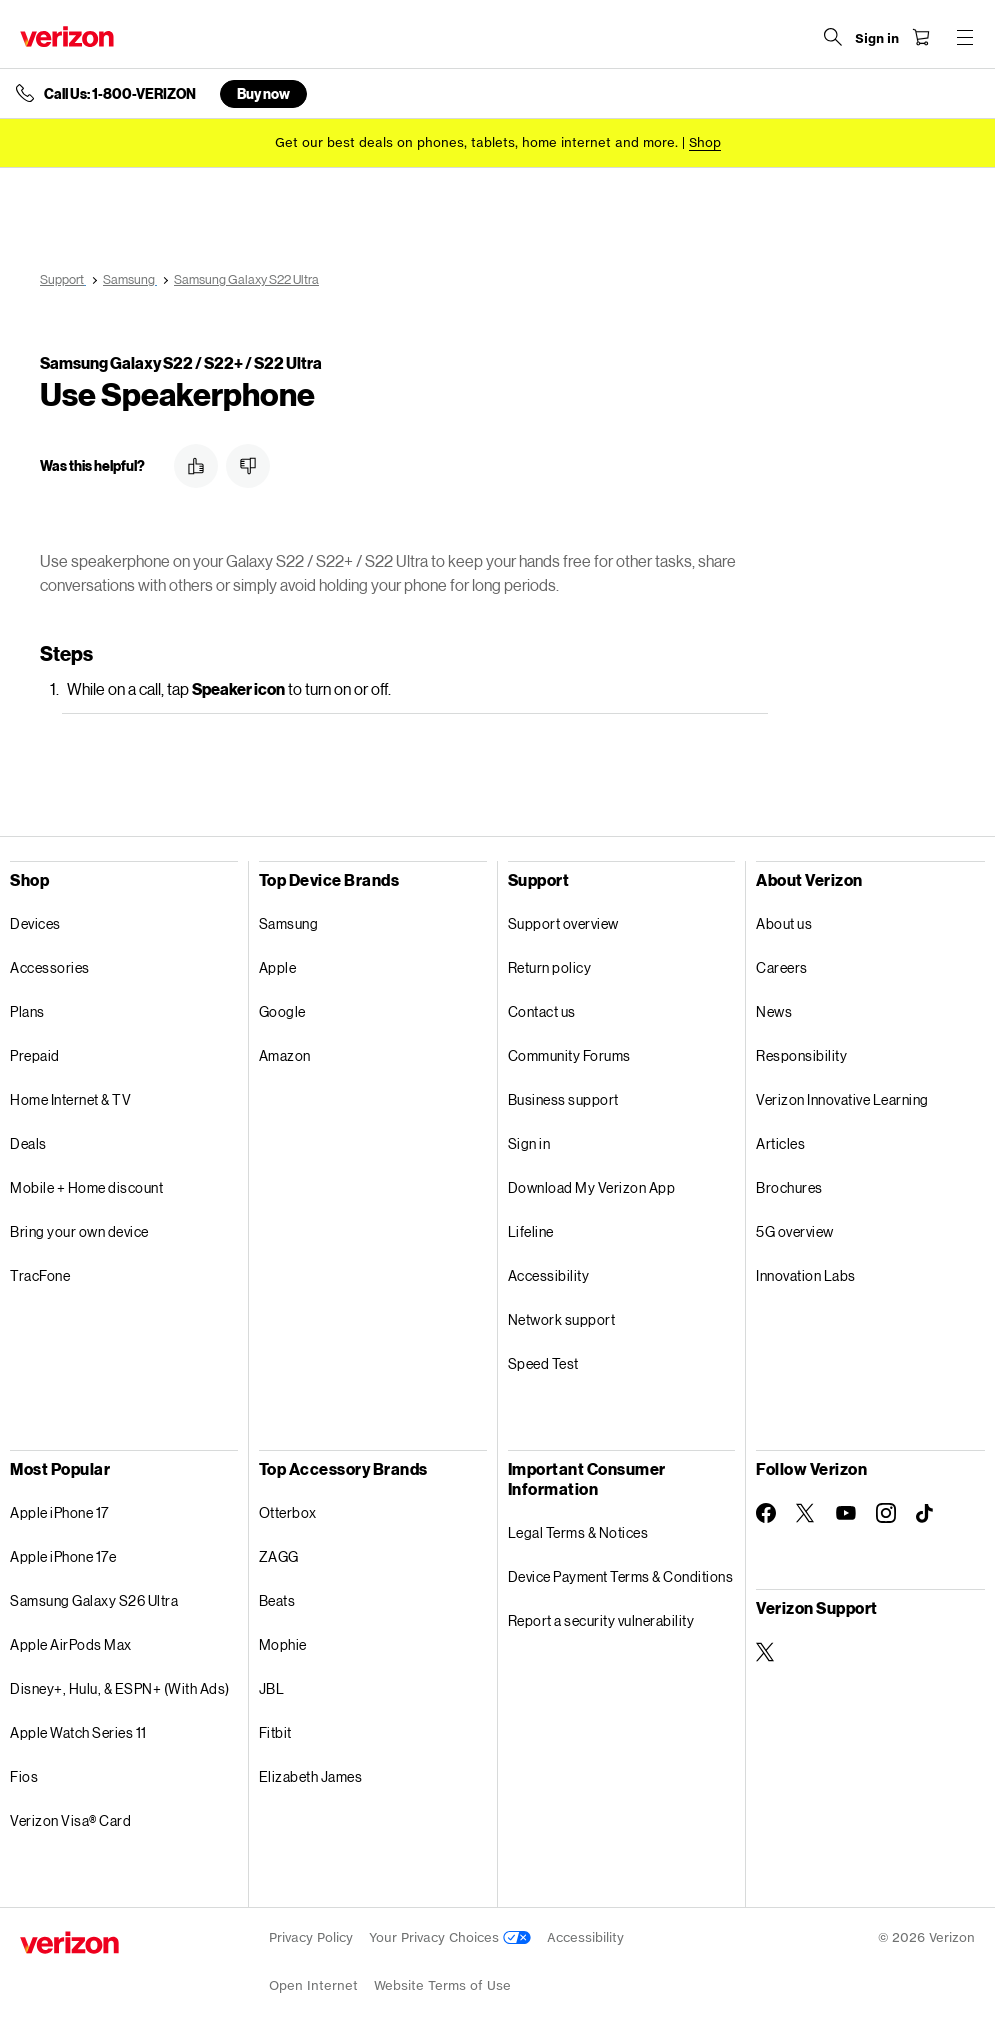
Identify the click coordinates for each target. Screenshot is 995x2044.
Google (282, 1011)
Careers (782, 967)
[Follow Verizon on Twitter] (806, 1513)
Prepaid (35, 1055)
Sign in (529, 1143)
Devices (35, 923)
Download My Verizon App (592, 1187)
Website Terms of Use (442, 1985)
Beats (277, 1600)
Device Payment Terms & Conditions (621, 1576)
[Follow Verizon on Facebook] (766, 1513)
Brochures (789, 1187)
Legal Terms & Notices (578, 1532)
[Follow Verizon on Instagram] (886, 1513)
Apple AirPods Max (71, 1644)
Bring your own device (79, 1231)
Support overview (563, 923)
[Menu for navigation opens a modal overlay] (965, 37)
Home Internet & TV (70, 1099)
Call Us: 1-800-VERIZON (120, 94)
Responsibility (801, 1055)
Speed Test (543, 1363)
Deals (28, 1143)
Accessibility (549, 1275)
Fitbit (275, 1732)
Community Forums (569, 1055)
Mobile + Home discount (86, 1187)
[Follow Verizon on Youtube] (846, 1513)
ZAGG (279, 1556)
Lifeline (531, 1231)
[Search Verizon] (833, 37)
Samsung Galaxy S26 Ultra (94, 1600)
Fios (24, 1776)
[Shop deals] (705, 142)
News (774, 1011)
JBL (272, 1688)
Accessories (50, 967)
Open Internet (313, 1985)
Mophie (283, 1644)
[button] (196, 466)
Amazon (285, 1055)
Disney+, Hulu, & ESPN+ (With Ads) (120, 1688)
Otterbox (288, 1512)
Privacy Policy (311, 1937)
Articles (780, 1143)
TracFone (40, 1275)
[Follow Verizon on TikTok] (926, 1514)
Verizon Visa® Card (70, 1820)
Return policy (550, 967)
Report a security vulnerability (601, 1620)
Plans (27, 1011)
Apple (278, 967)
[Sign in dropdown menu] (877, 39)
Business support (563, 1099)
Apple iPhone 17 (59, 1512)
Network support (562, 1319)
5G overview (795, 1231)
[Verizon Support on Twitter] (766, 1652)
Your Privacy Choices (450, 1937)
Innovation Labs (806, 1275)
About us (784, 923)
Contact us (542, 1011)
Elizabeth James (311, 1776)
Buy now (263, 93)
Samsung (289, 923)
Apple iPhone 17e (63, 1556)
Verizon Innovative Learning (842, 1099)
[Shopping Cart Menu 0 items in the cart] (921, 37)
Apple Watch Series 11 (78, 1732)
